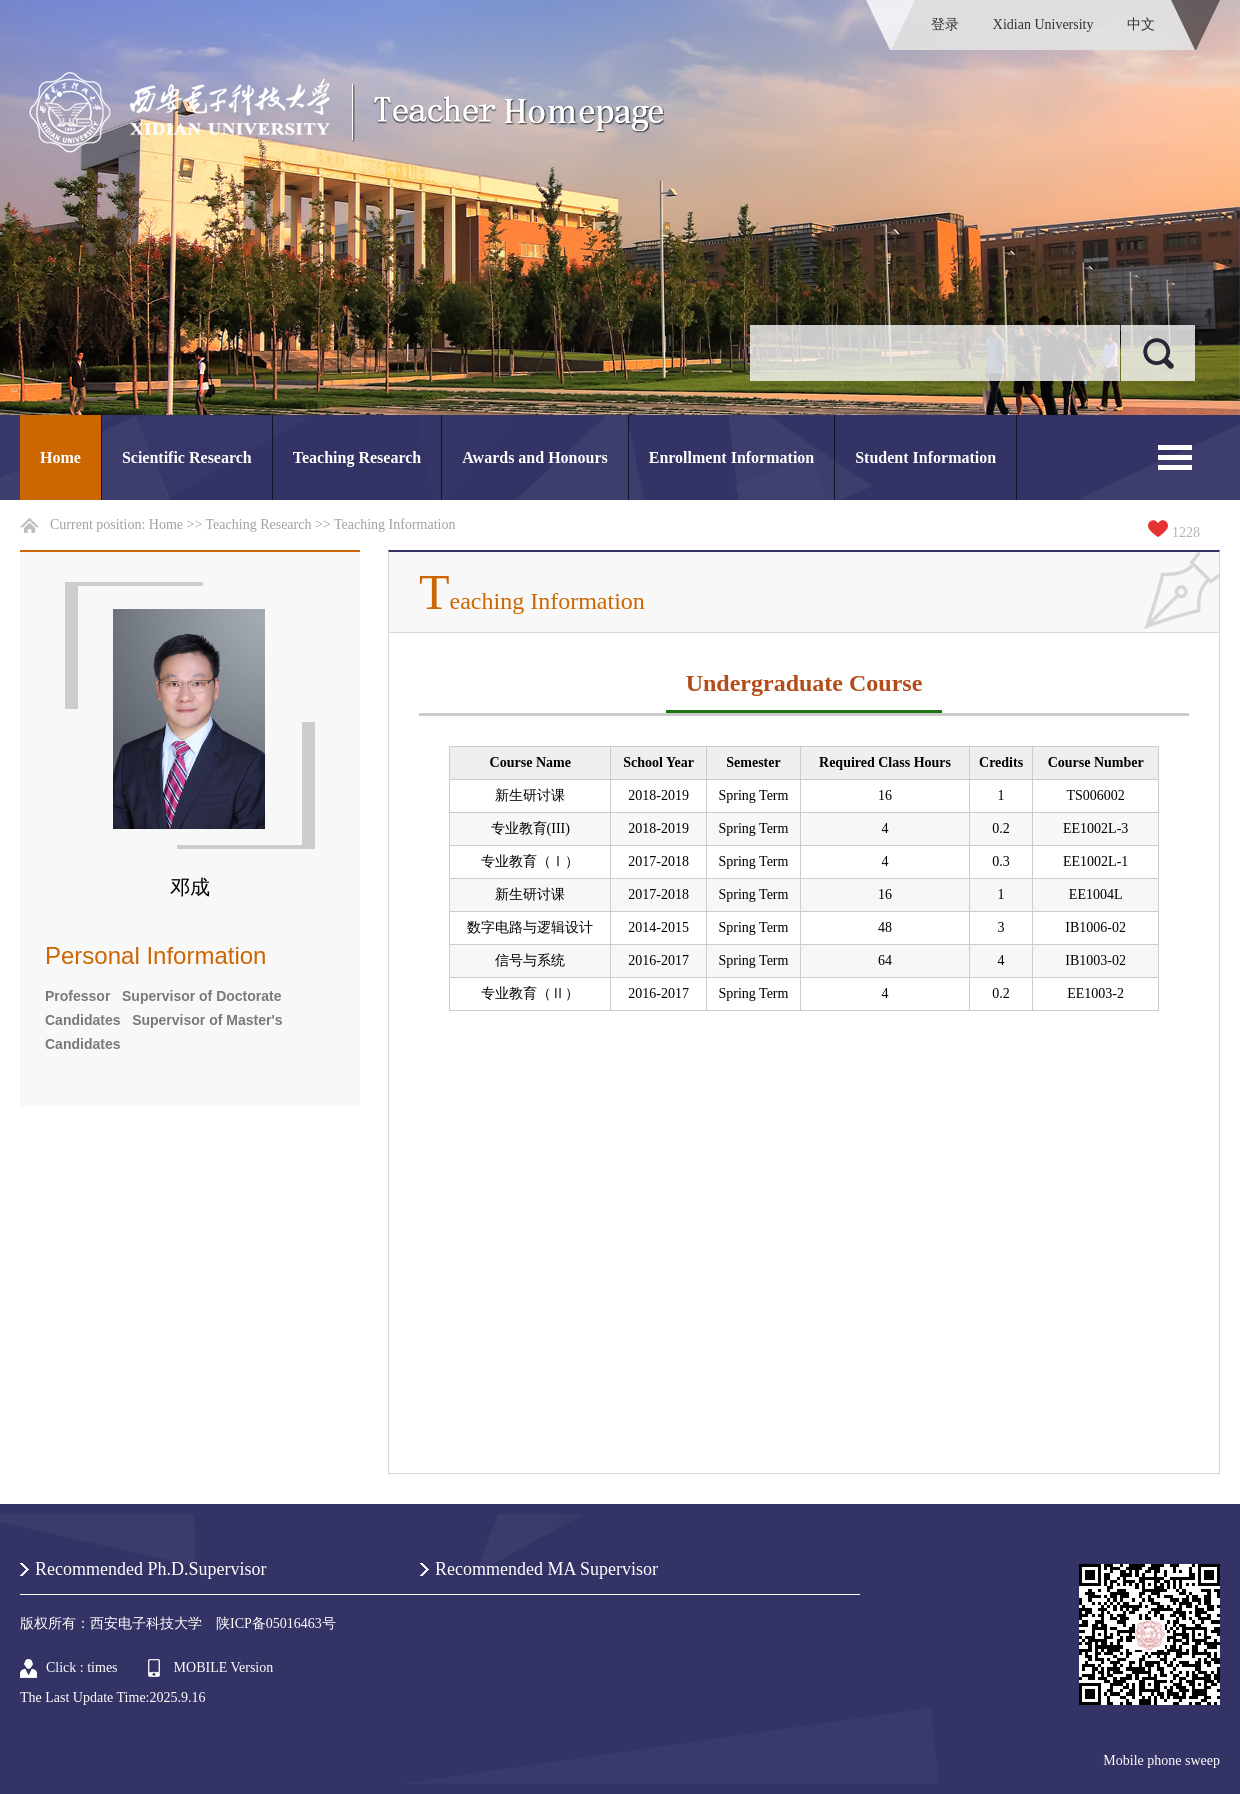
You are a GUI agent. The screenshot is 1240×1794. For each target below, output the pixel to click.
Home (60, 457)
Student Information (925, 457)
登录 (945, 24)
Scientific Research (187, 457)
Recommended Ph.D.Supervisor (150, 1569)
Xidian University (1043, 24)
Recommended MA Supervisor (546, 1569)
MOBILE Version (224, 1667)
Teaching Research (357, 457)
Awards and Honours (535, 457)
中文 (1141, 24)
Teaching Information (394, 524)
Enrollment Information (731, 457)
